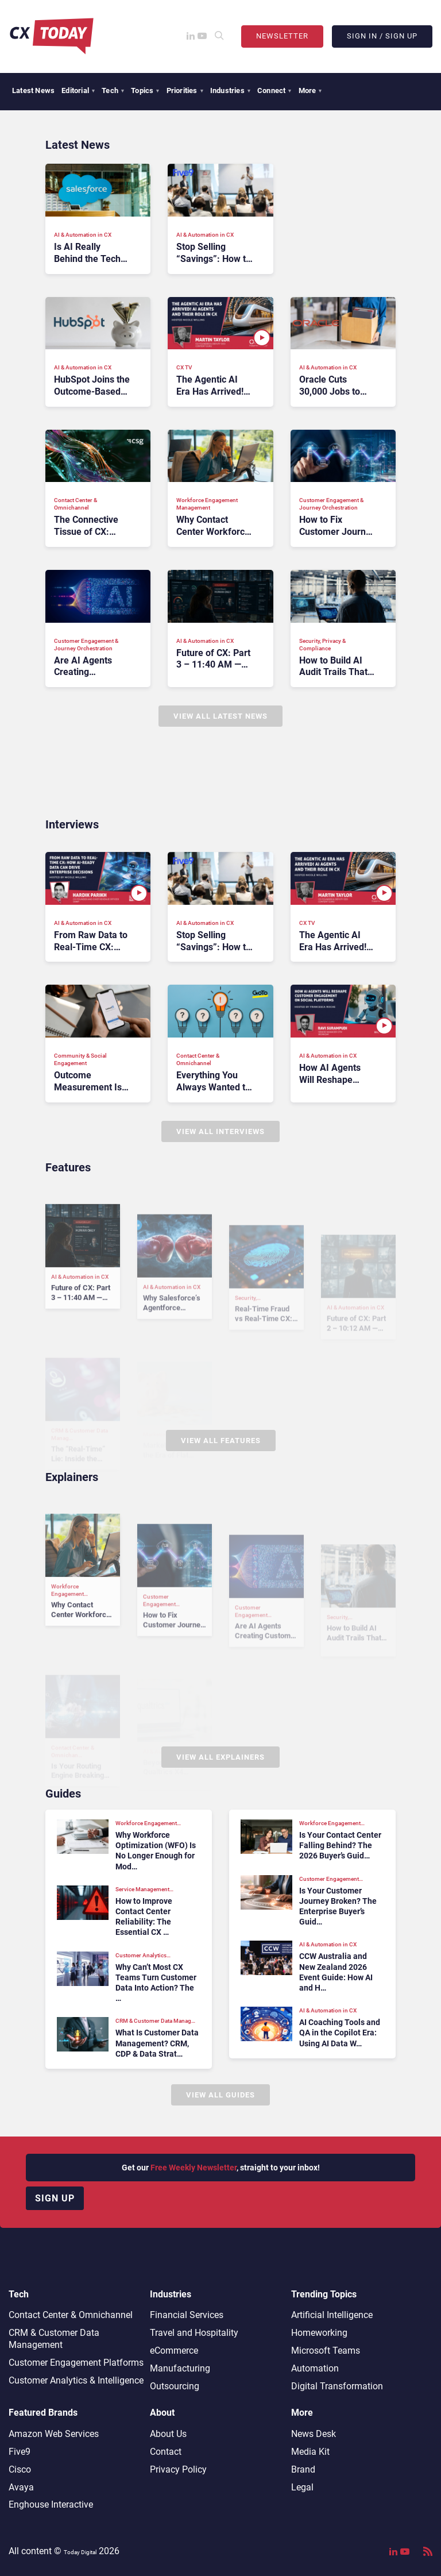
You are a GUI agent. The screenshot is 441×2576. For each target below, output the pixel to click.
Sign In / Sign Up (382, 36)
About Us (168, 2433)
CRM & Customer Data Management (54, 2338)
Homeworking (319, 2332)
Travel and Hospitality (194, 2332)
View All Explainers (220, 1757)
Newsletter (282, 36)
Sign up (55, 2198)
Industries (230, 90)
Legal (302, 2487)
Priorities (185, 90)
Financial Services (186, 2314)
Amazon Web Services (54, 2433)
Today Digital (80, 2552)
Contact (165, 2451)
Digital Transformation (337, 2386)
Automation (315, 2368)
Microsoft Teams (325, 2350)
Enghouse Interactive (51, 2504)
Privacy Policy (178, 2469)
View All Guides (220, 2095)
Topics (145, 90)
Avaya (21, 2487)
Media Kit (310, 2451)
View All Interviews (220, 1131)
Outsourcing (174, 2386)
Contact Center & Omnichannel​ (71, 2314)
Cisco (20, 2469)
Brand (303, 2469)
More (310, 90)
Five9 (19, 2451)
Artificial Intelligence (332, 2314)
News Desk (313, 2433)
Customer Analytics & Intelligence (76, 2380)
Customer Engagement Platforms (76, 2362)
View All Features (221, 1440)
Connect (274, 90)
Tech (113, 90)
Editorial (78, 90)
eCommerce (174, 2350)
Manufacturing (180, 2368)
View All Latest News (220, 716)
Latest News (33, 90)
